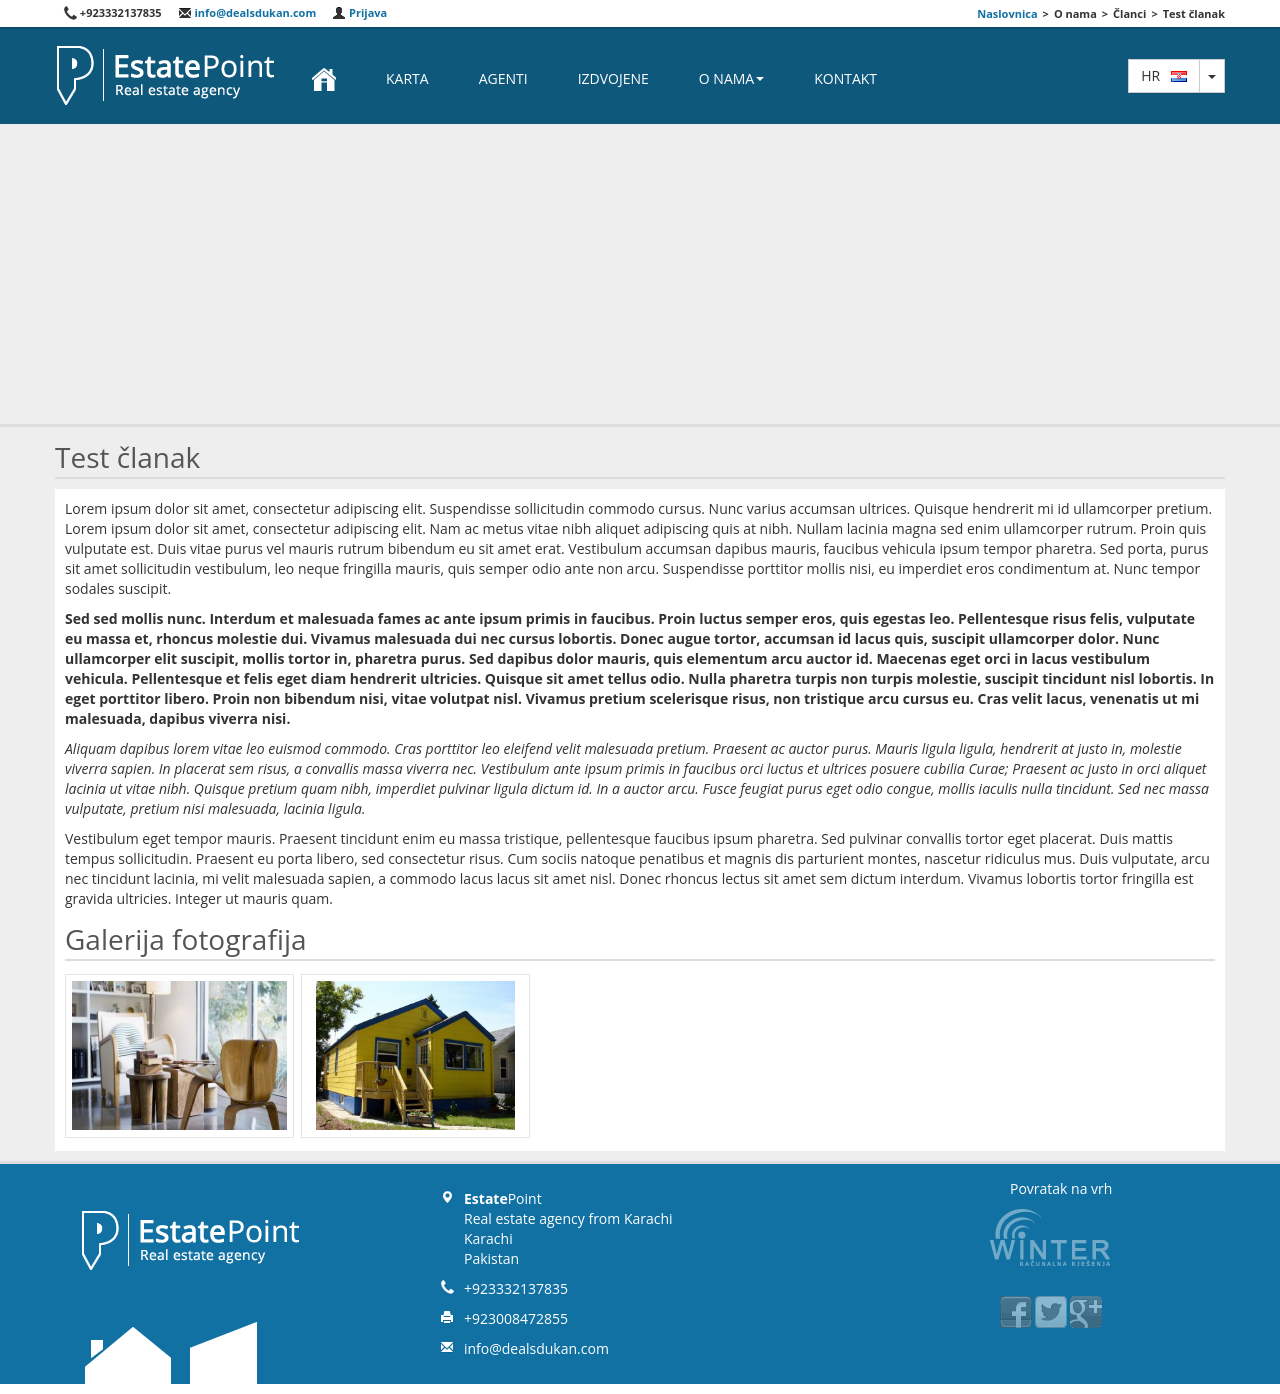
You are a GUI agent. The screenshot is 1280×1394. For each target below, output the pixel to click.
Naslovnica (1007, 13)
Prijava (359, 12)
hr (1164, 75)
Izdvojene (613, 78)
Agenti (503, 78)
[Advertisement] (640, 274)
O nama (731, 78)
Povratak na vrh (1061, 1188)
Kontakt (845, 78)
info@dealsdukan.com (247, 12)
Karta (407, 78)
